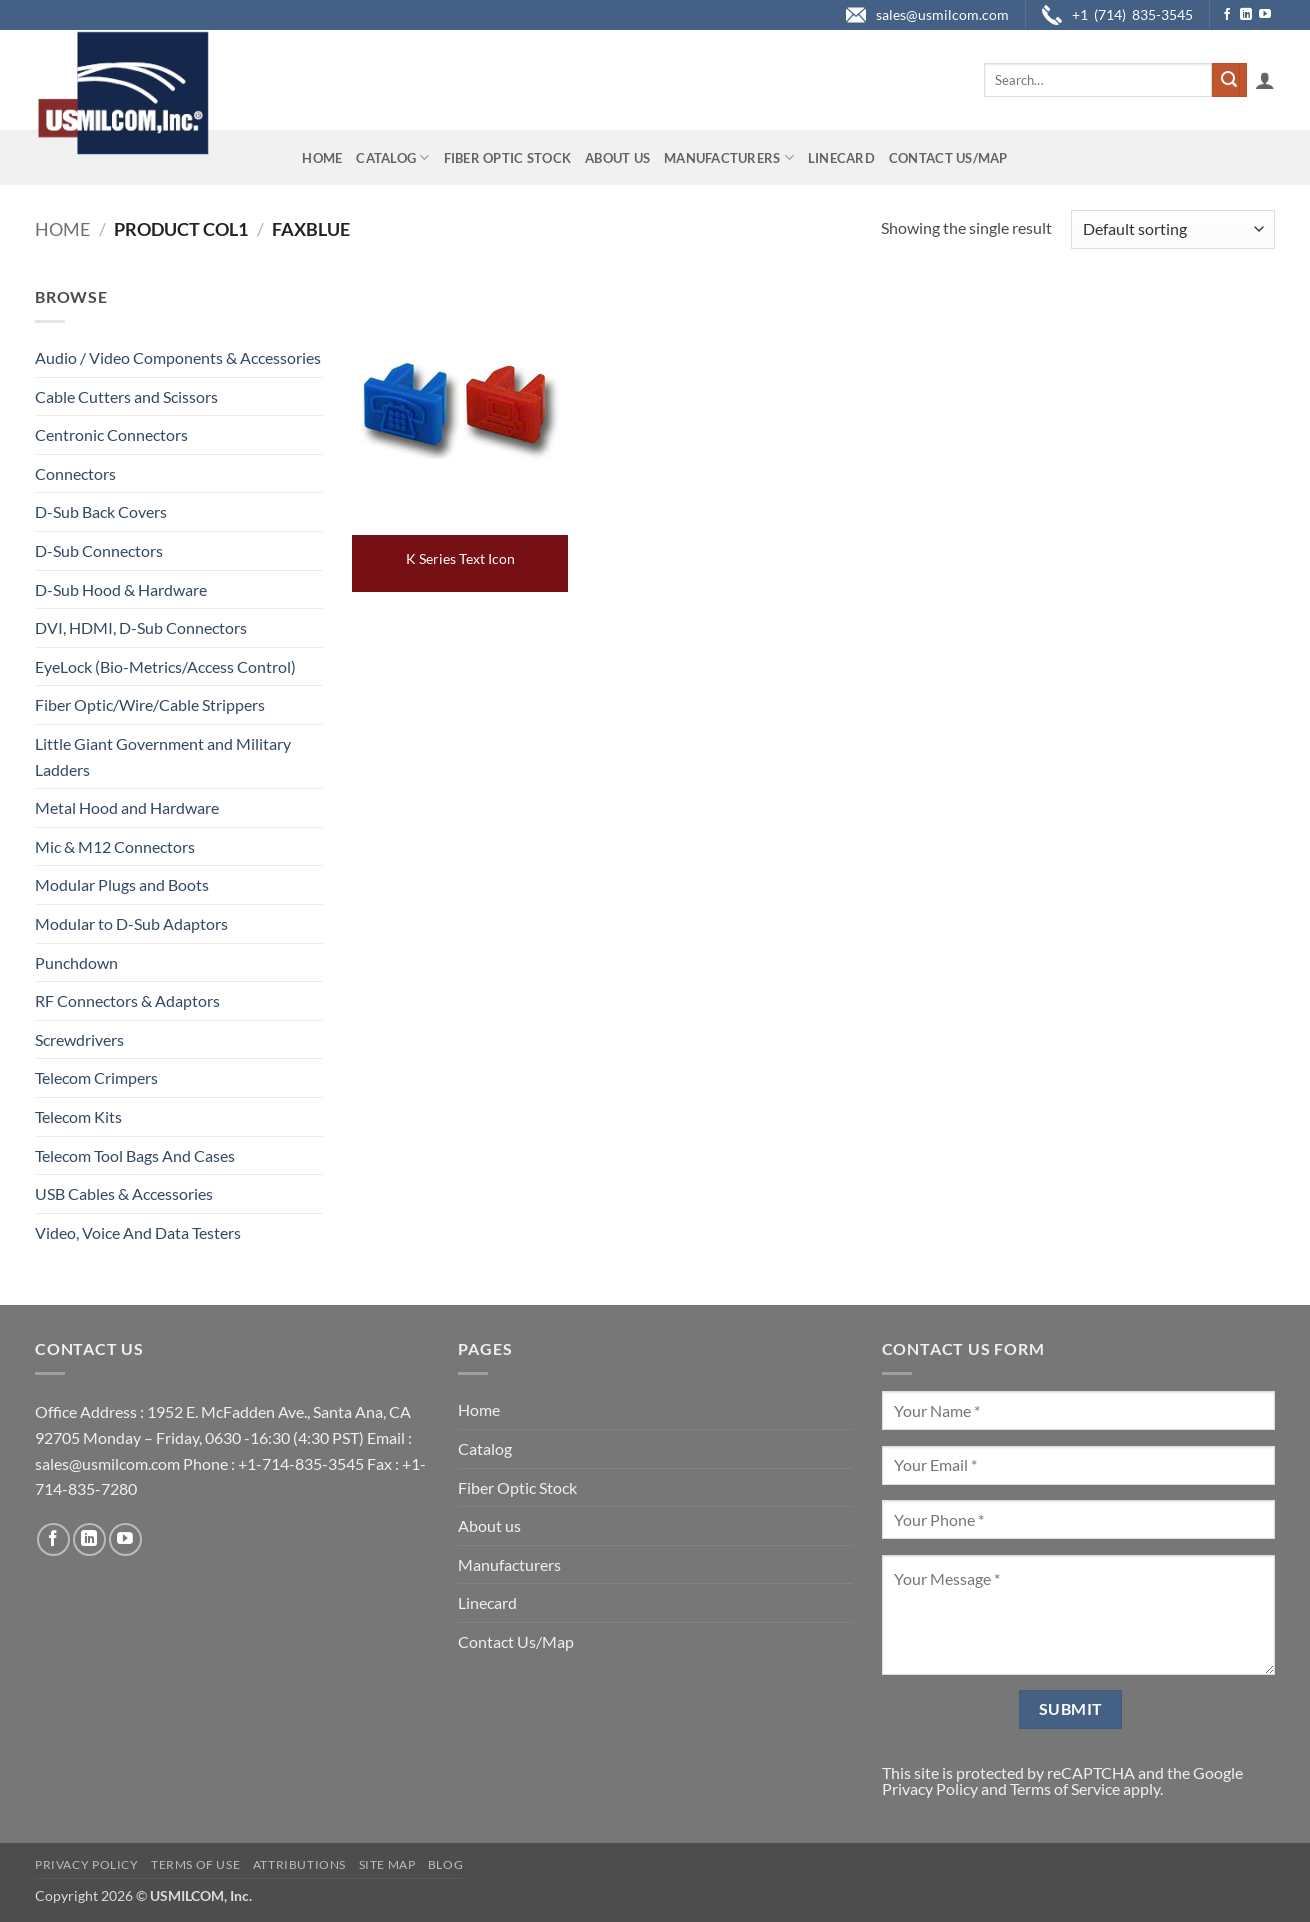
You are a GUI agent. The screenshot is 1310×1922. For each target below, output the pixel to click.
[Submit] (1229, 80)
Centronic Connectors (111, 434)
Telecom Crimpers (96, 1077)
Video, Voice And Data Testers (138, 1232)
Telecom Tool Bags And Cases (135, 1155)
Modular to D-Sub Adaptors (131, 923)
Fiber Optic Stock (507, 158)
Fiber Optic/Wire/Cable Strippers (150, 704)
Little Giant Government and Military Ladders (163, 756)
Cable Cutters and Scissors (126, 396)
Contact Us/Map (948, 158)
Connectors (75, 473)
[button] (1265, 80)
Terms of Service (1065, 1788)
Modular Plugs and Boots (122, 884)
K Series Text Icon (460, 558)
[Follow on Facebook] (1227, 15)
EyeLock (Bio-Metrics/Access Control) (165, 666)
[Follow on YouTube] (1265, 15)
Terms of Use (195, 1864)
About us (617, 158)
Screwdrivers (79, 1039)
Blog (445, 1864)
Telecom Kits (78, 1116)
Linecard (841, 158)
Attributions (299, 1864)
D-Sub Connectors (99, 550)
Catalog (392, 157)
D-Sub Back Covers (101, 511)
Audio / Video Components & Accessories (178, 357)
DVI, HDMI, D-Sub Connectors (141, 627)
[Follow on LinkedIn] (1246, 15)
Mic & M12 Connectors (115, 846)
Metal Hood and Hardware (127, 807)
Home (322, 158)
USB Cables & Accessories (124, 1193)
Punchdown (76, 962)
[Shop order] (1173, 229)
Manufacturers (729, 157)
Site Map (387, 1864)
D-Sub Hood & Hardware (121, 589)
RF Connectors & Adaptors (127, 1000)
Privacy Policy (930, 1788)
